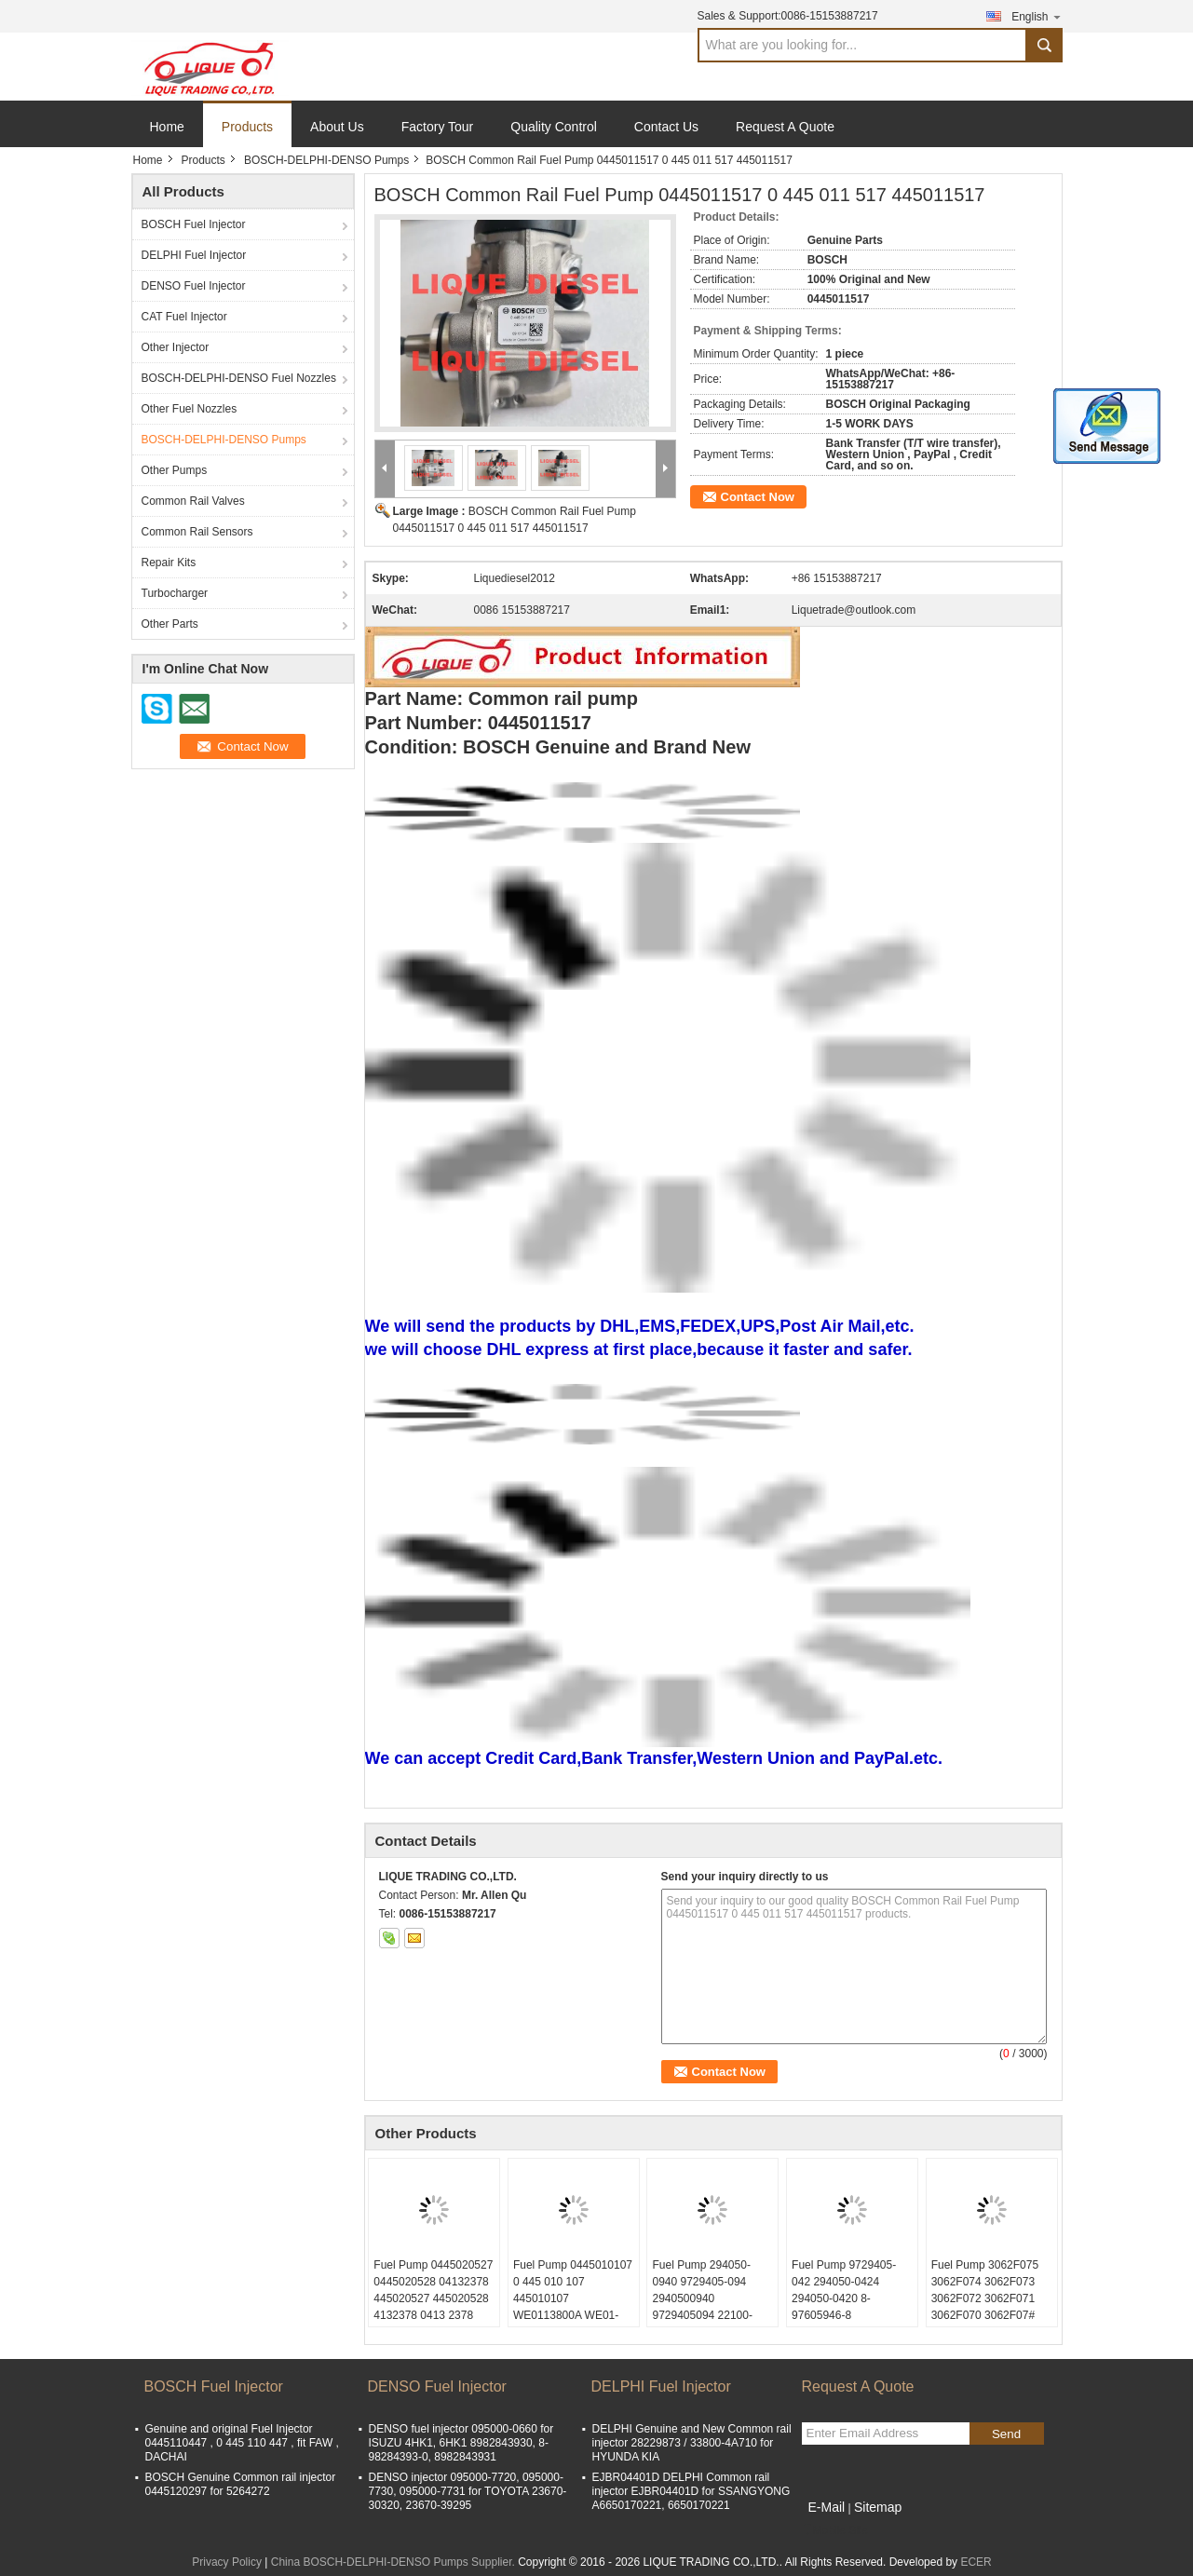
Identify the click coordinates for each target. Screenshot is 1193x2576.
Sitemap (878, 2507)
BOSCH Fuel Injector (194, 224)
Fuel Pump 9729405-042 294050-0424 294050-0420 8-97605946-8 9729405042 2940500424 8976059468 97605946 (849, 2315)
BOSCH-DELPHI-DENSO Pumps (326, 160)
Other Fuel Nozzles (189, 408)
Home (167, 126)
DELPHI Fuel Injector (194, 255)
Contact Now (757, 497)
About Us (337, 126)
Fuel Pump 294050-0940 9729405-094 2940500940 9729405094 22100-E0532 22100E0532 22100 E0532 (702, 2306)
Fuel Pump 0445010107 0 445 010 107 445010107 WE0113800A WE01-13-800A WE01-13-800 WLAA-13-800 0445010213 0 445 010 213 (572, 2323)
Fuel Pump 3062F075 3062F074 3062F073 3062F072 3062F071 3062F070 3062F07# (984, 2290)
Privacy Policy (227, 2562)
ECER (975, 2562)
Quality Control (553, 126)
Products (247, 126)
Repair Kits (169, 562)
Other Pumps (175, 470)
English (1036, 16)
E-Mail (827, 2507)
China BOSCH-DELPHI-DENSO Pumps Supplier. (394, 2562)
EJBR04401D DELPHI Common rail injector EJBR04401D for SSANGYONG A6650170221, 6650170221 (691, 2491)
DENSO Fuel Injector (194, 285)
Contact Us (666, 126)
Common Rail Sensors (197, 531)
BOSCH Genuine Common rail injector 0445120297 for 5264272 (240, 2484)
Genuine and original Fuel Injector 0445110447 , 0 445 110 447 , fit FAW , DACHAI (242, 2442)
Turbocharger (175, 593)
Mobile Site (835, 2530)
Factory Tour (437, 126)
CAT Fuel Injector (184, 316)
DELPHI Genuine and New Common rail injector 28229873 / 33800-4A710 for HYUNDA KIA (692, 2442)
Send (1006, 2434)
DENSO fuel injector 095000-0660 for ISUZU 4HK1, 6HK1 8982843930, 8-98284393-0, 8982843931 (461, 2442)
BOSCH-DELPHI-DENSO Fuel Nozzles (239, 378)
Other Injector (176, 347)
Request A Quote (785, 126)
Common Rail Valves (193, 501)
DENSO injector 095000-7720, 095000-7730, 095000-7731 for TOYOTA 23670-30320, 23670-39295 (468, 2491)
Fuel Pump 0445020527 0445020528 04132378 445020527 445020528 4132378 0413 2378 (433, 2290)
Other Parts (170, 623)
